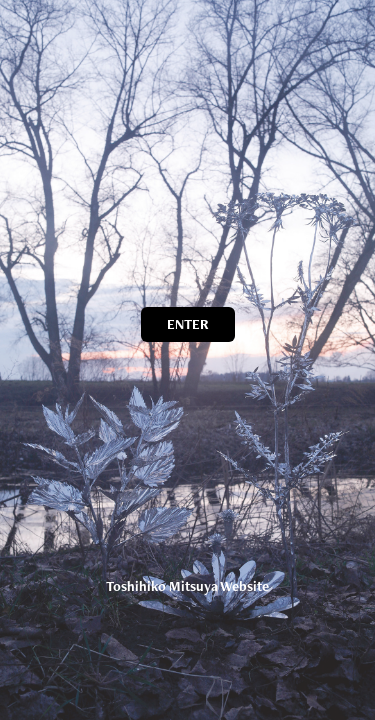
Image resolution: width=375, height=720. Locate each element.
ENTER (188, 324)
